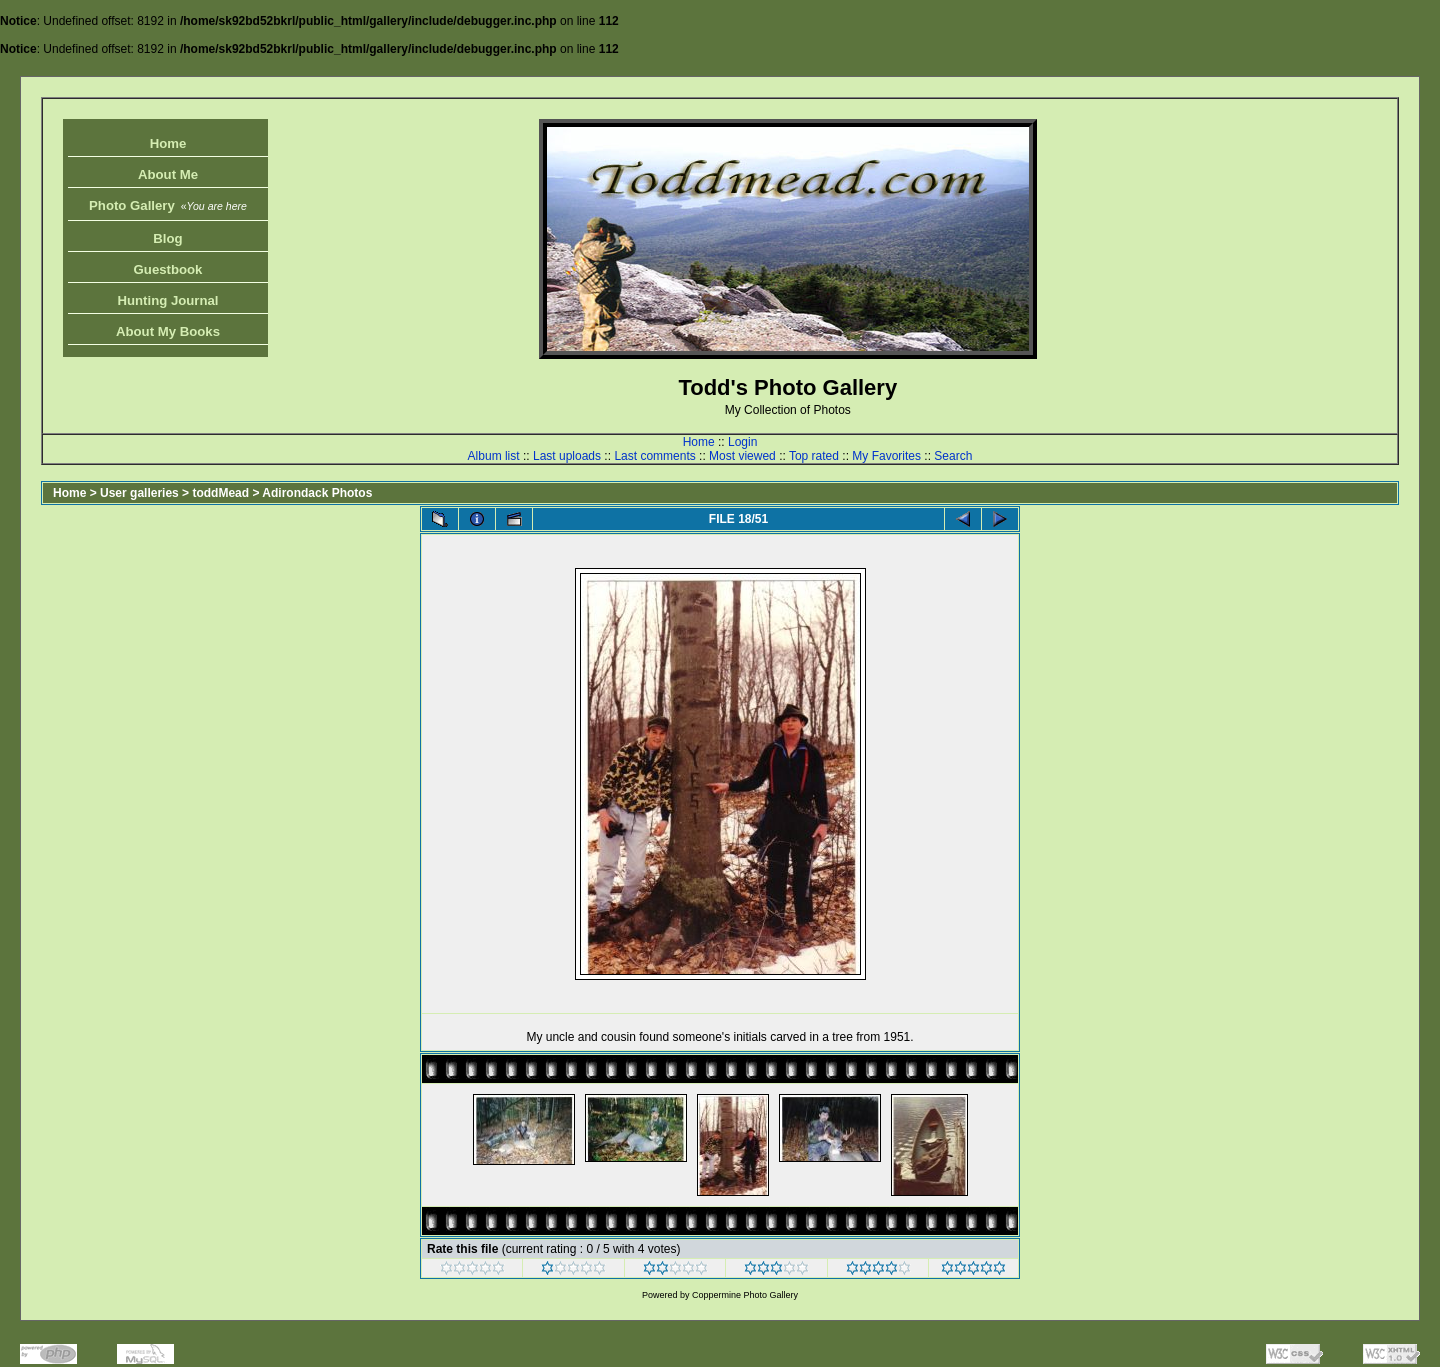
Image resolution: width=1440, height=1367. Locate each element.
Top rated (814, 456)
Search (953, 456)
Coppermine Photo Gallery (745, 1295)
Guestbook (168, 269)
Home (168, 143)
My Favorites (886, 456)
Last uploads (567, 456)
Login (742, 442)
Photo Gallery (168, 205)
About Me (168, 174)
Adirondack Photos (317, 493)
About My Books (168, 331)
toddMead (220, 493)
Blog (167, 238)
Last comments (654, 456)
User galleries (139, 493)
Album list (494, 456)
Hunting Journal (167, 300)
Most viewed (742, 456)
